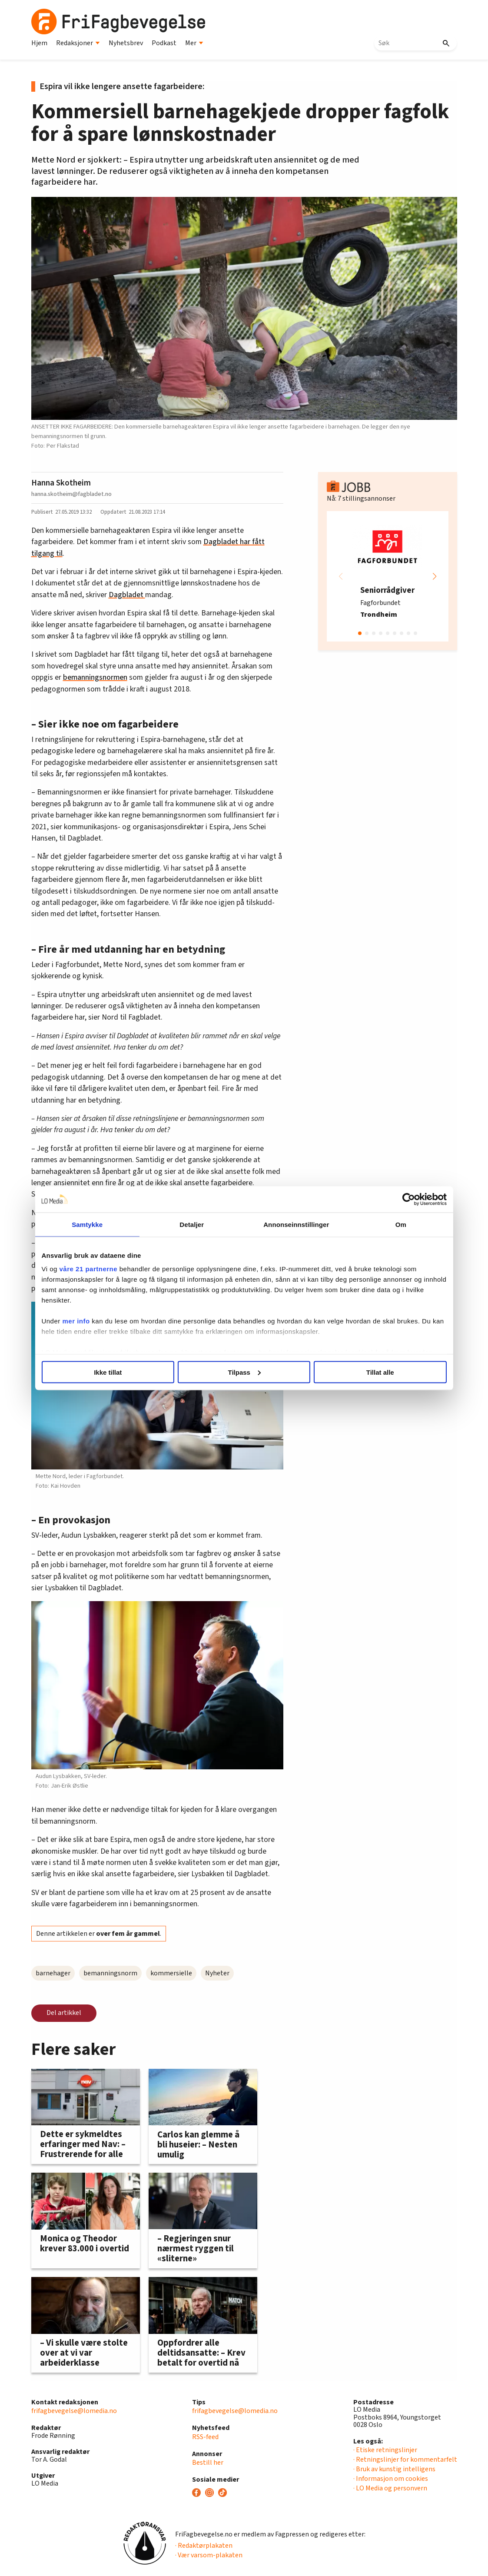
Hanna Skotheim (61, 483)
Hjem (39, 43)
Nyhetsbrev (126, 43)
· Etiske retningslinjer (385, 2450)
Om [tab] (390, 1224)
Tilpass (244, 1372)
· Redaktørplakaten (203, 2545)
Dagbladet (127, 594)
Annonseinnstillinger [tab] (292, 1224)
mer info (89, 1321)
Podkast (164, 43)
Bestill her (207, 2462)
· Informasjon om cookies (390, 2478)
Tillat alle (371, 1372)
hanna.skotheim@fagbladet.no (71, 494)
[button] (434, 576)
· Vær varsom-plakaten (208, 2555)
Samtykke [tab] (97, 1224)
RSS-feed (205, 2437)
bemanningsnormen (95, 677)
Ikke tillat (117, 1372)
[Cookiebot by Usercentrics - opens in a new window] (395, 1199)
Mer (194, 43)
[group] (387, 576)
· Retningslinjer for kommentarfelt (405, 2459)
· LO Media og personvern (390, 2488)
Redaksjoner (78, 43)
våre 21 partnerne (102, 1269)
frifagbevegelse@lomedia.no (74, 2411)
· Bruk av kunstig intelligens (394, 2469)
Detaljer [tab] (195, 1224)
